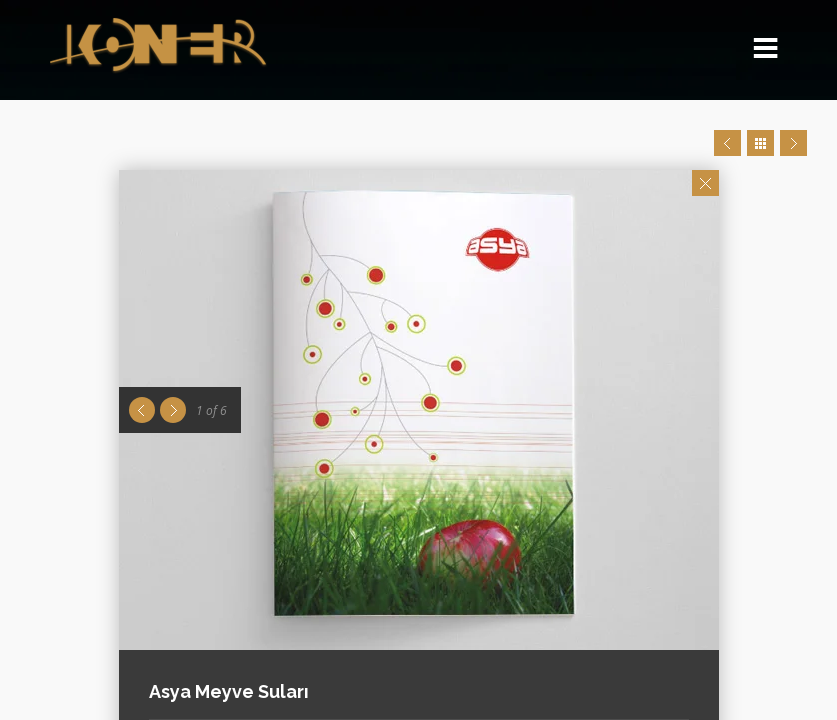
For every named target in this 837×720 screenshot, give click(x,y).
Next (793, 143)
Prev (727, 143)
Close (705, 183)
